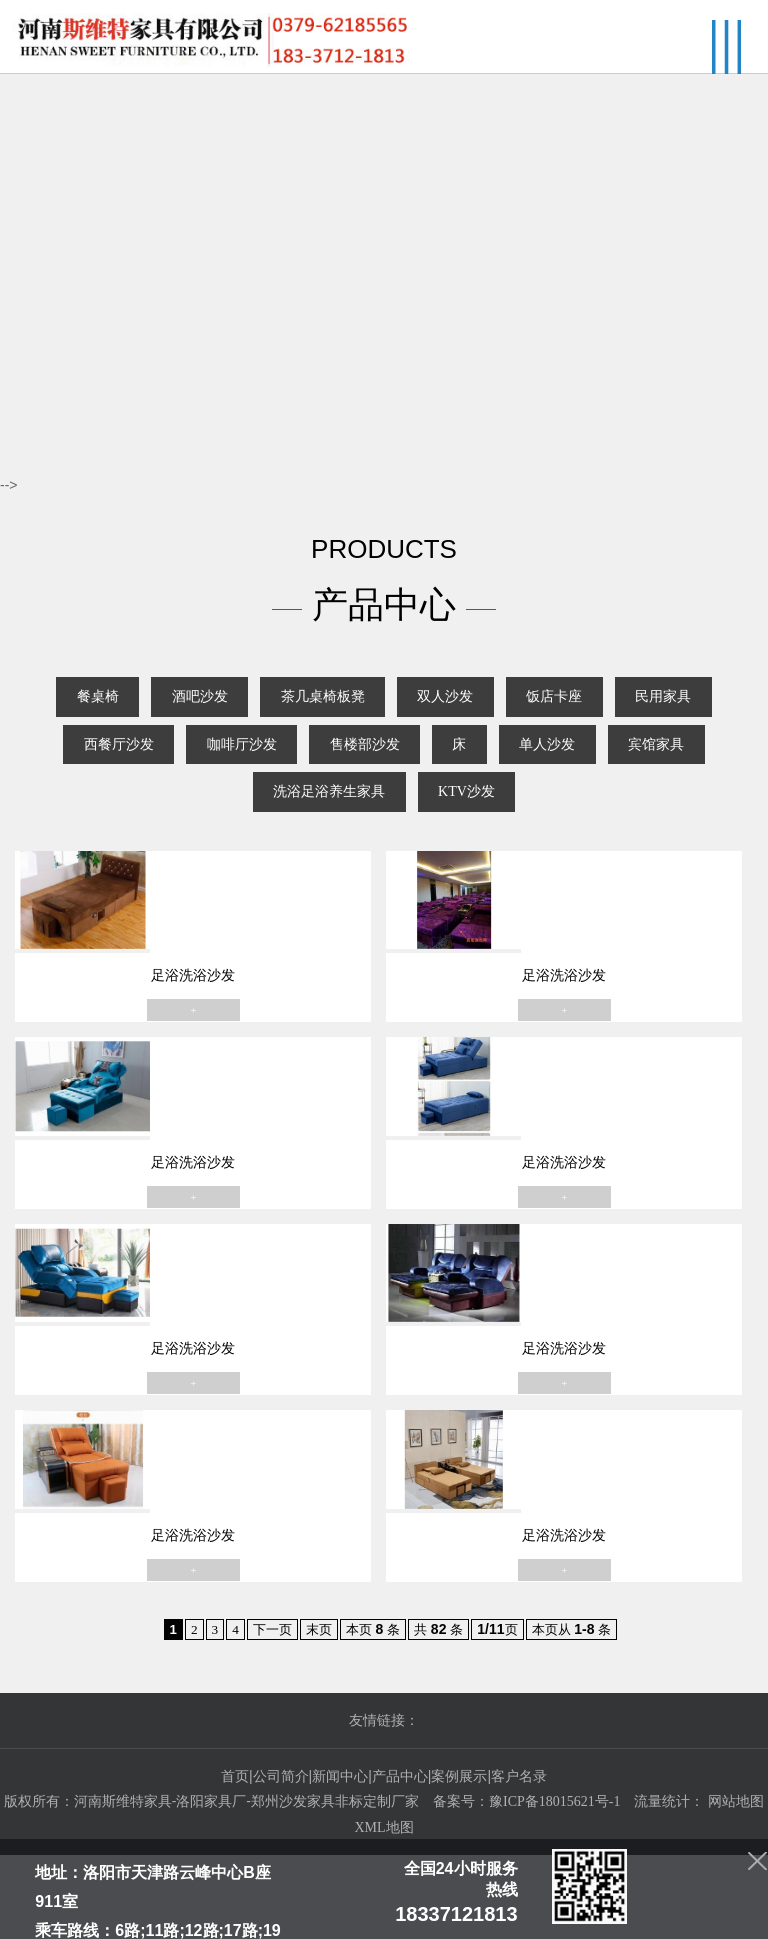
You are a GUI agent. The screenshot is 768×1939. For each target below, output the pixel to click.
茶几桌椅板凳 (377, 708)
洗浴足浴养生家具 (448, 812)
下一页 (267, 1713)
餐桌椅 (114, 708)
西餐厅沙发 (263, 760)
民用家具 (128, 760)
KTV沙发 (603, 812)
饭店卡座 (647, 708)
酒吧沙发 (235, 708)
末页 (316, 1713)
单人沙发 (164, 812)
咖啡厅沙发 (405, 760)
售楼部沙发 (547, 760)
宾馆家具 (292, 812)
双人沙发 (519, 708)
